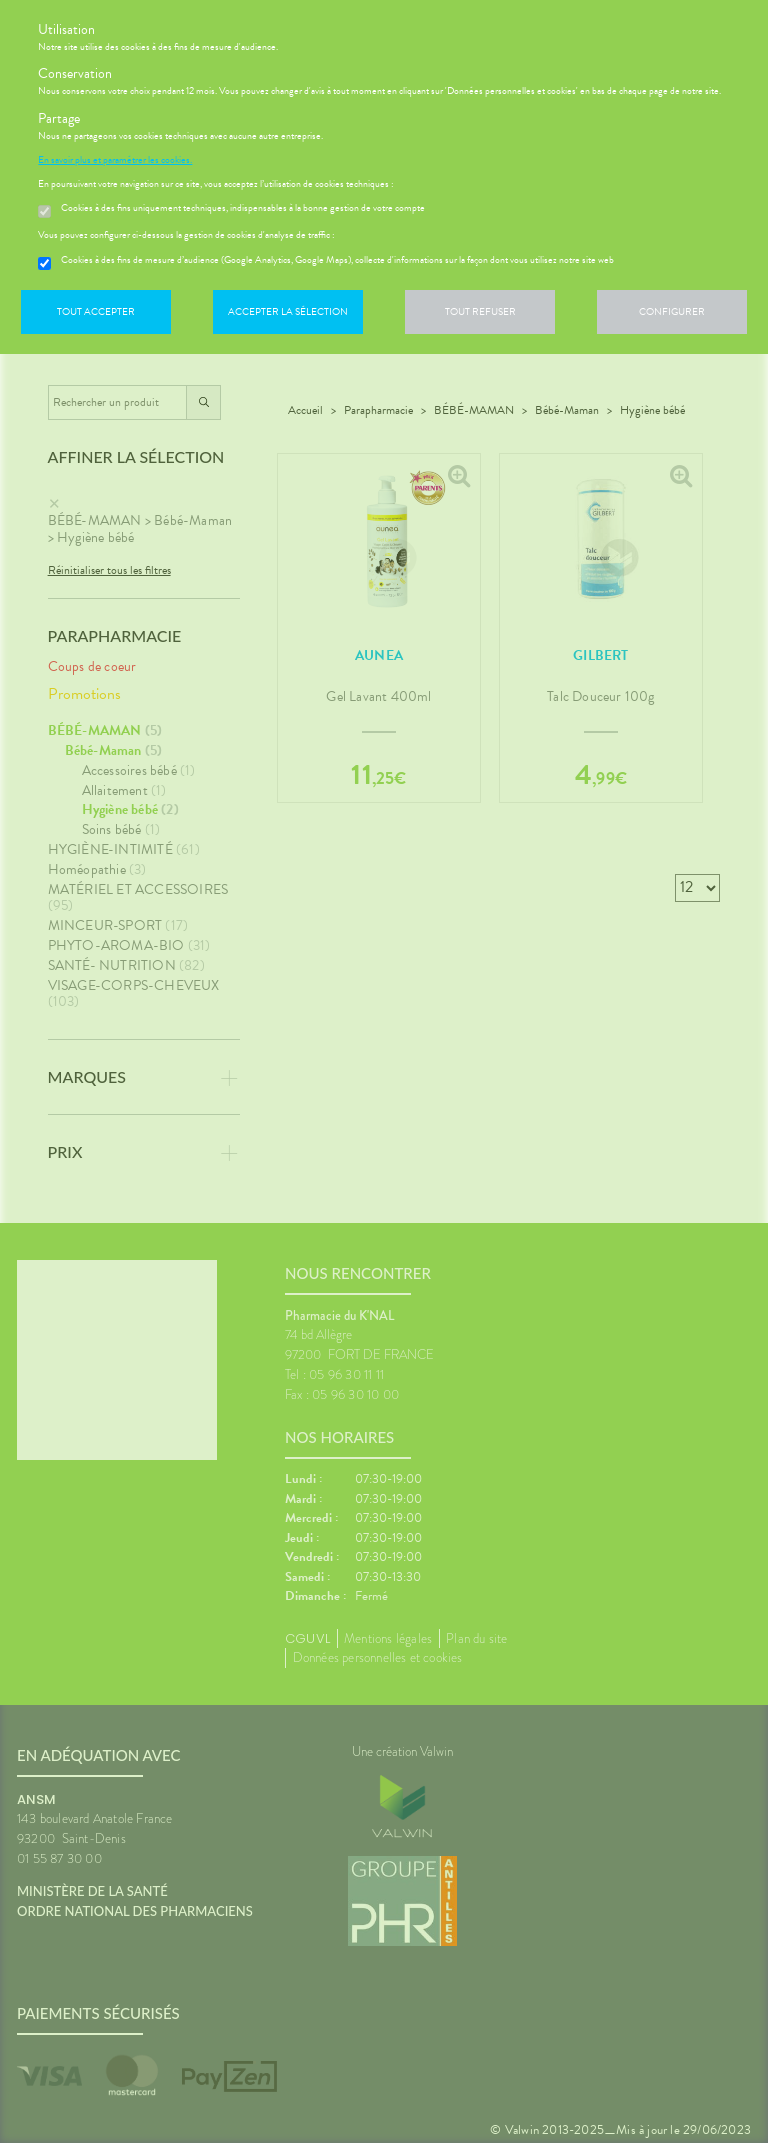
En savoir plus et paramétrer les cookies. (115, 160)
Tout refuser (480, 311)
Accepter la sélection (288, 311)
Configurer (672, 311)
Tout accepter (96, 311)
